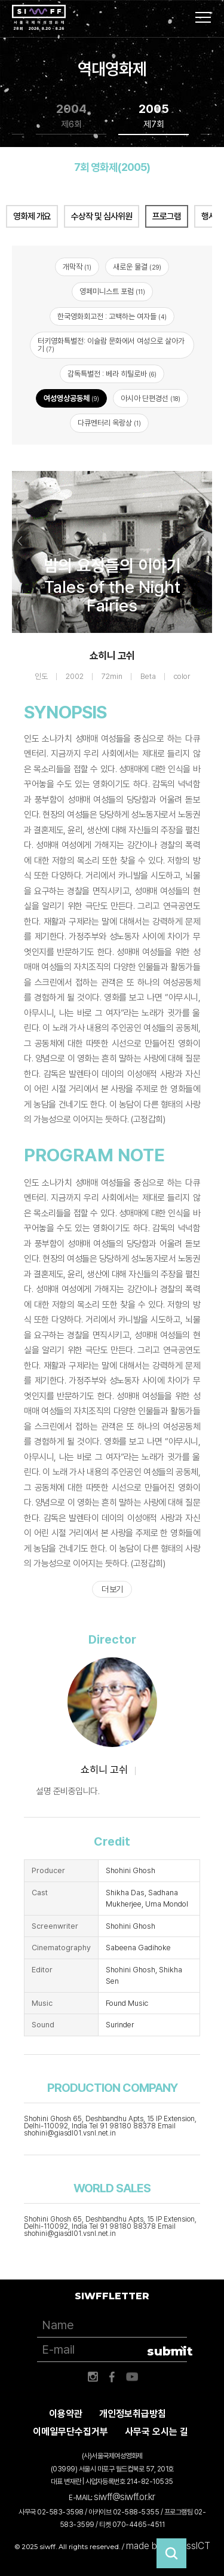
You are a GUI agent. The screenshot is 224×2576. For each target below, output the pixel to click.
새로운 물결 (137, 266)
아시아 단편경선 (150, 398)
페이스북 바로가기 (112, 2377)
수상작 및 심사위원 (101, 216)
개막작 (77, 266)
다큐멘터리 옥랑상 (109, 422)
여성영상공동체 (71, 398)
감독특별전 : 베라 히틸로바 (112, 373)
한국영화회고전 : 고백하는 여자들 (112, 316)
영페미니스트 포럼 (112, 291)
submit (167, 2351)
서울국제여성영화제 (39, 18)
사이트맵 (203, 17)
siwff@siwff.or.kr (124, 2496)
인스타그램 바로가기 (93, 2377)
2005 (154, 116)
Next (203, 541)
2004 (71, 116)
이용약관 (65, 2413)
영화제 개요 (32, 216)
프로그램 (166, 216)
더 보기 (112, 1589)
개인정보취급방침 (132, 2413)
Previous (20, 541)
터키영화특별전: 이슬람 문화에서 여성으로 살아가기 (111, 344)
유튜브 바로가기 (132, 2377)
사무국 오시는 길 (156, 2431)
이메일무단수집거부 (70, 2431)
